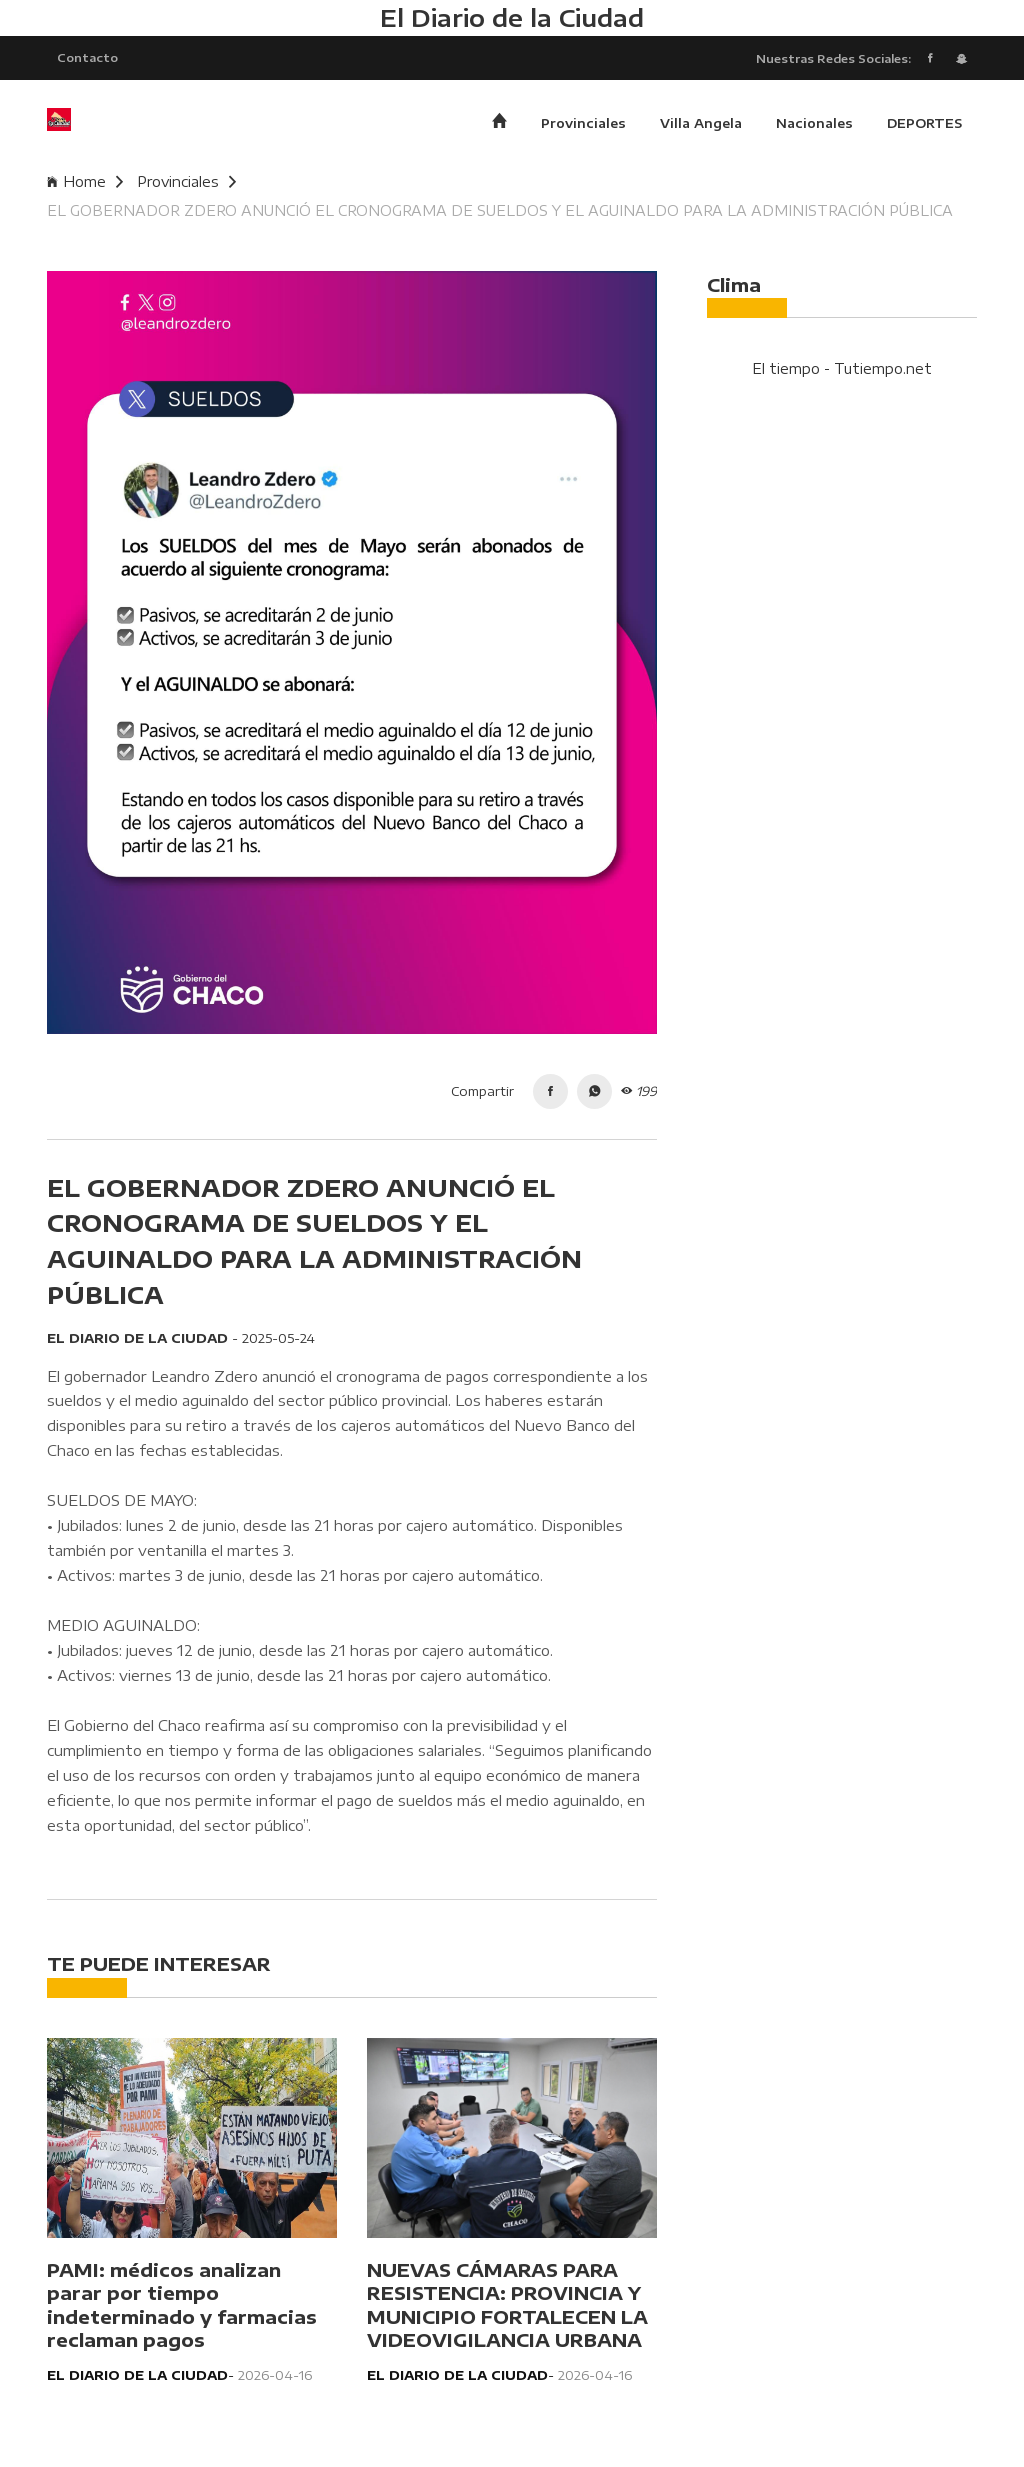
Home (85, 183)
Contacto (87, 58)
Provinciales (583, 125)
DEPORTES (924, 125)
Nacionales (814, 125)
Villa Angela (701, 125)
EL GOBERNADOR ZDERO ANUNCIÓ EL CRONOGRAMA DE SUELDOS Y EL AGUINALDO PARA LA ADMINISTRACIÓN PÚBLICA (500, 212)
